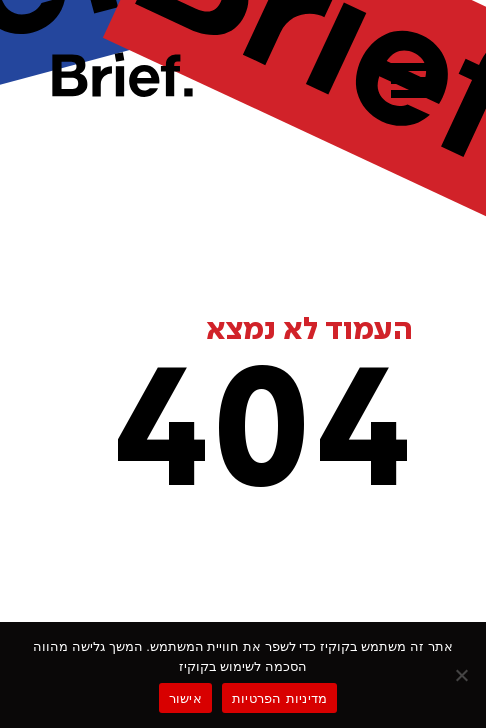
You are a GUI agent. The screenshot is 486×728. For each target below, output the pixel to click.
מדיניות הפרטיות (279, 698)
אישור (185, 698)
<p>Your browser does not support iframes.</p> (243, 360)
